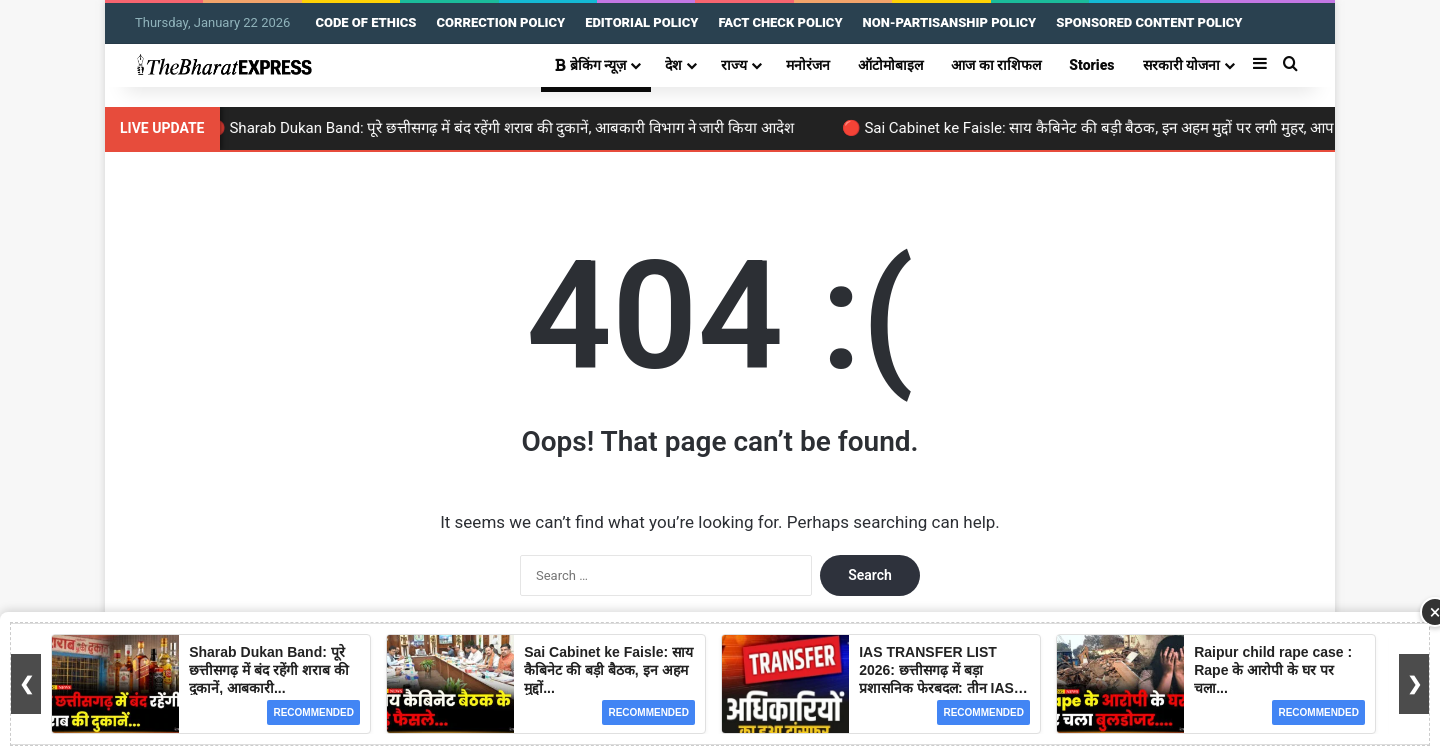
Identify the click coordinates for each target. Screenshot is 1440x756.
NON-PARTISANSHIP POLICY (950, 22)
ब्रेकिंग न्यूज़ (590, 65)
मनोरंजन (808, 65)
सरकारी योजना (1182, 65)
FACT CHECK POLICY (780, 22)
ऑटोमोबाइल (890, 65)
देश (673, 65)
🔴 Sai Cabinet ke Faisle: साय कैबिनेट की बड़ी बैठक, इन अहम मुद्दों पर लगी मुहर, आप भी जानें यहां (1133, 128)
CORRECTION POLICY (500, 22)
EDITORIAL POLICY (641, 22)
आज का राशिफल (996, 65)
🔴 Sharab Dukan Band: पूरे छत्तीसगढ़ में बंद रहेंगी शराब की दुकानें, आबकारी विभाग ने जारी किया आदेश (510, 128)
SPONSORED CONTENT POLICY (1149, 22)
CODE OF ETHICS (365, 22)
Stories (1091, 65)
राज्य (734, 65)
